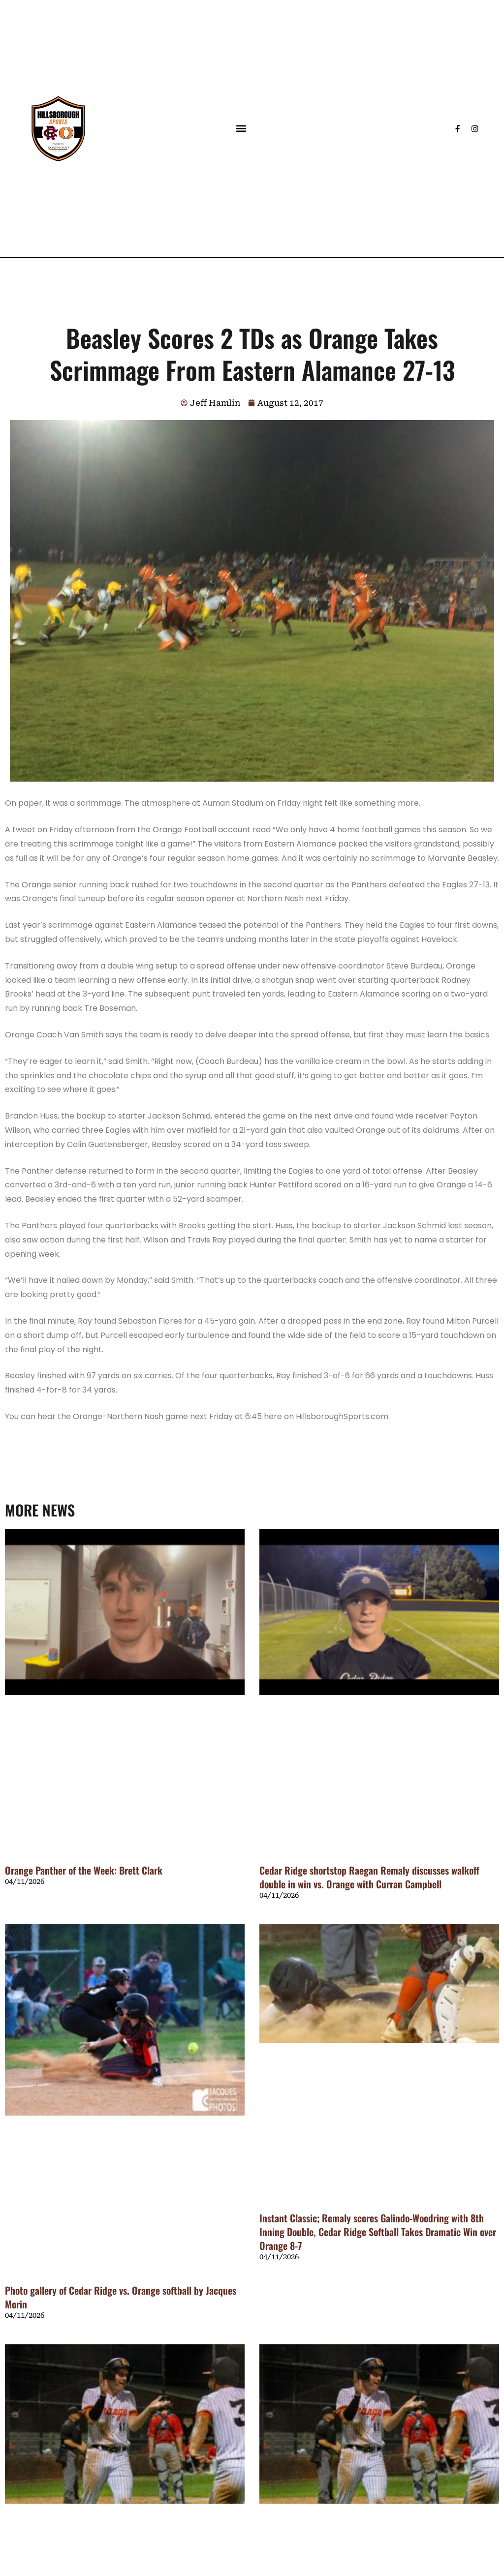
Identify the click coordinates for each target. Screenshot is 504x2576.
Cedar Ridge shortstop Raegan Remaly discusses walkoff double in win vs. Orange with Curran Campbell (369, 1877)
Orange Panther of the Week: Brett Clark (83, 1870)
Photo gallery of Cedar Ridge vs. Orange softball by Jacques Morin (120, 2297)
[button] (241, 129)
